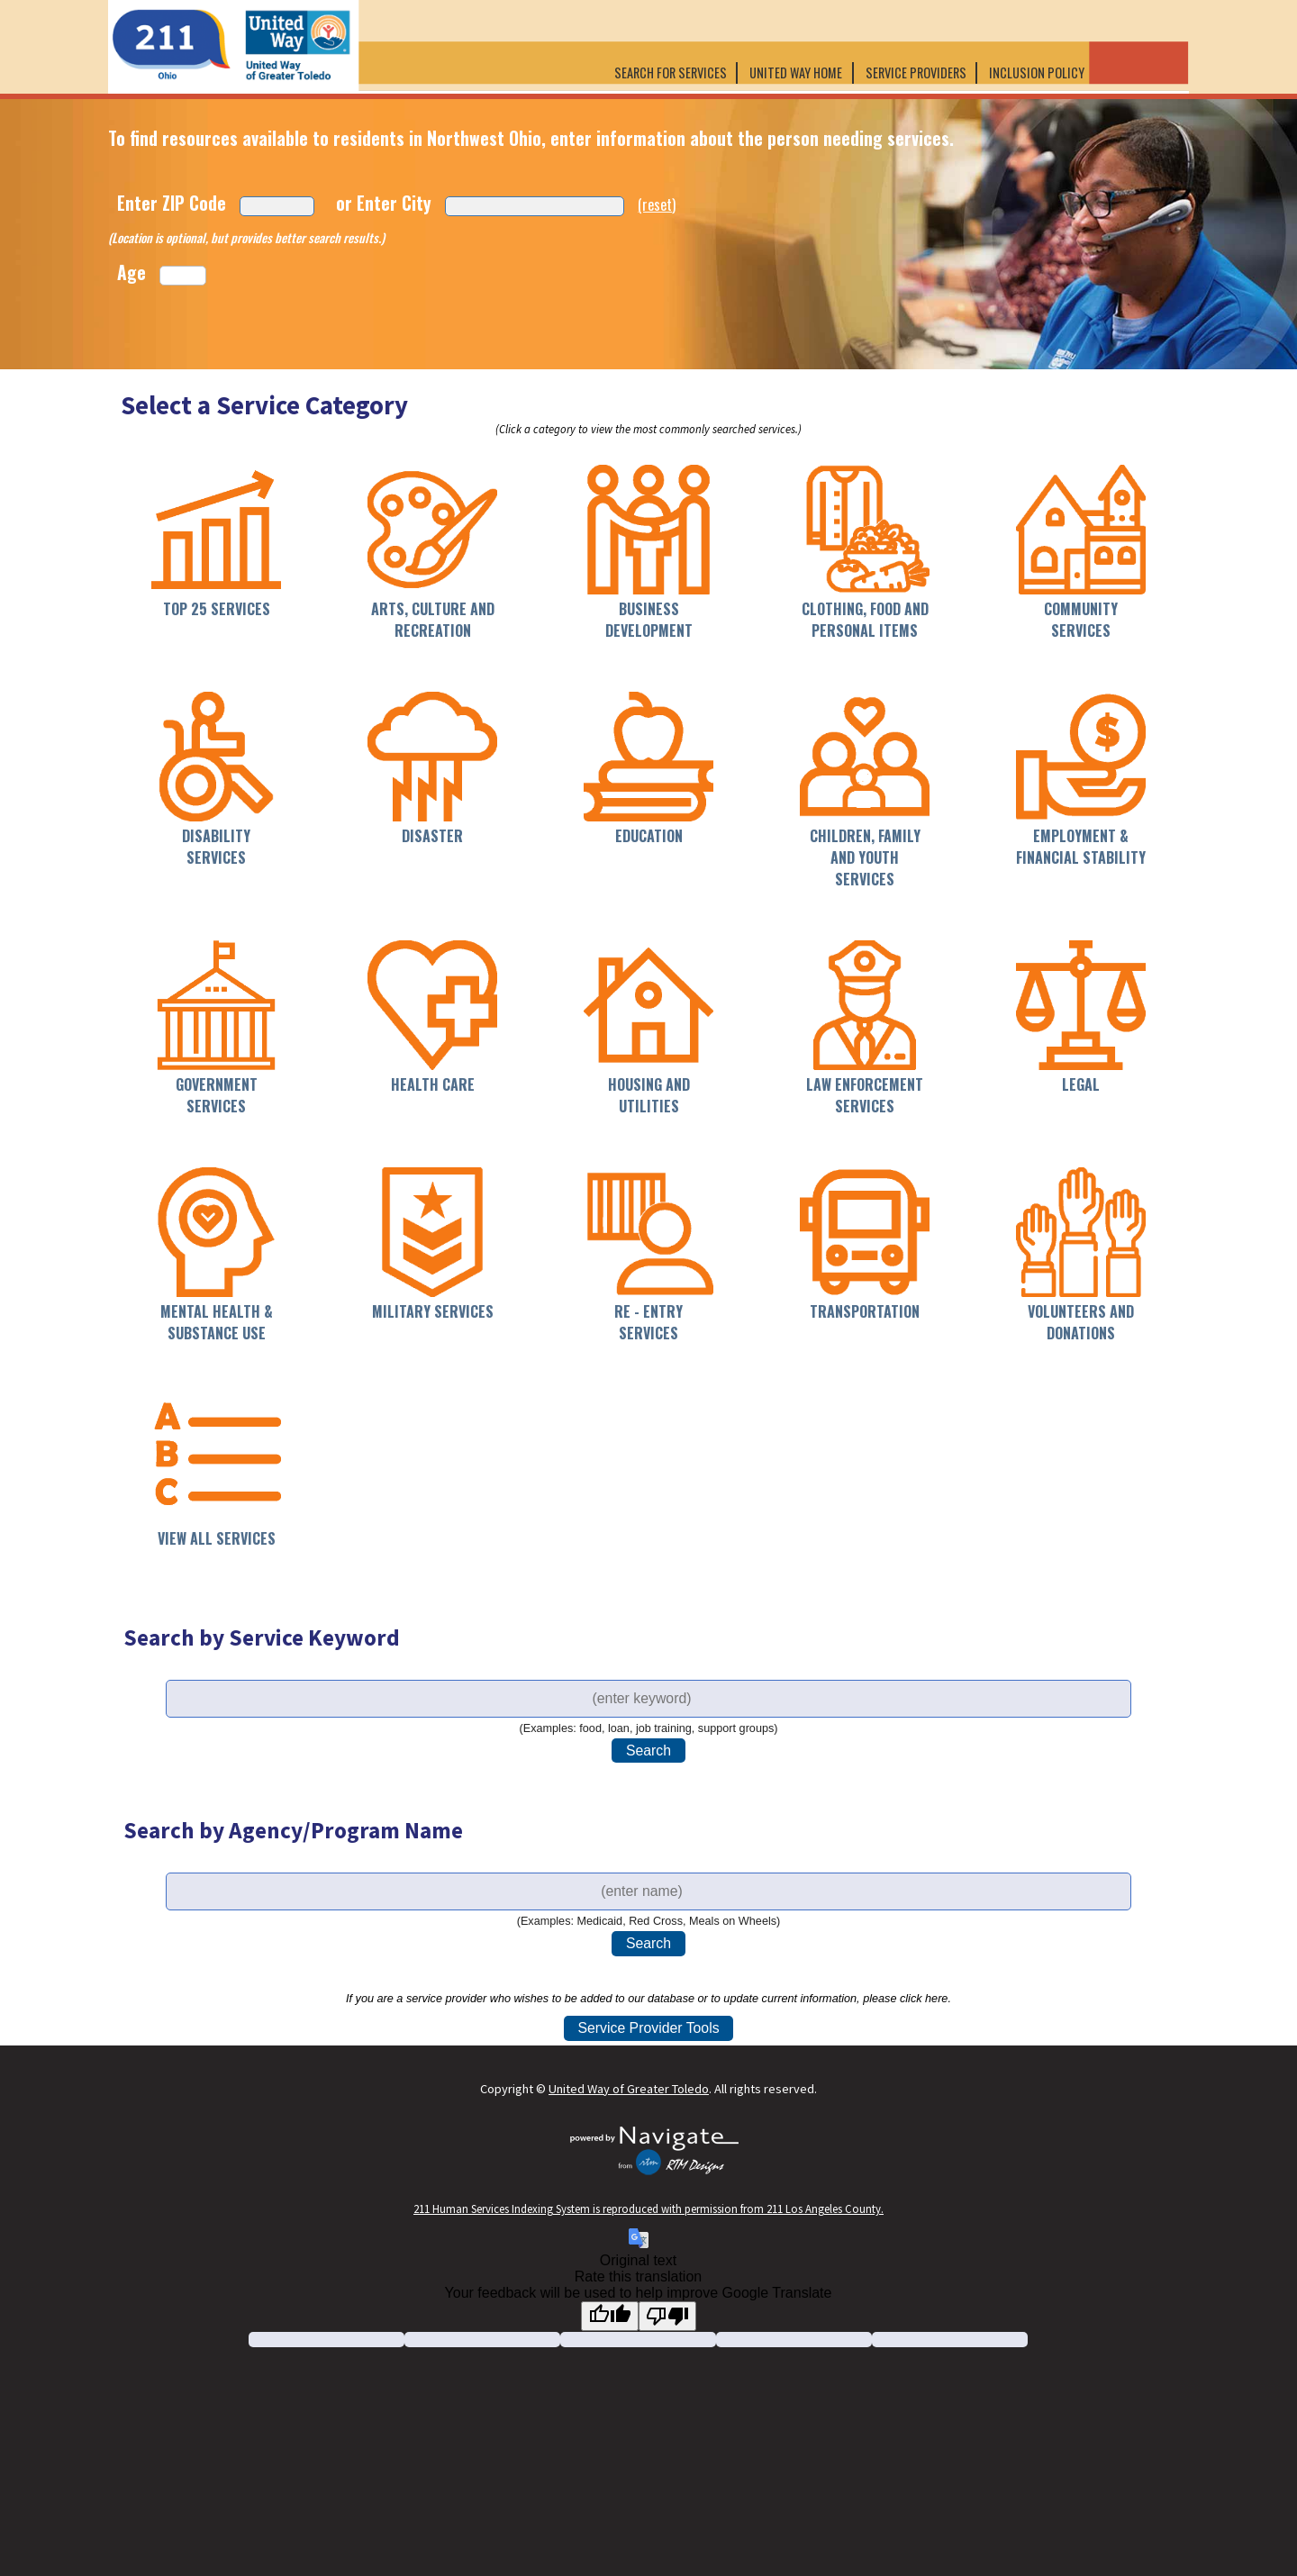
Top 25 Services (216, 609)
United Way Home (795, 72)
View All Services (217, 1538)
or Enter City (383, 203)
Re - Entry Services (648, 1322)
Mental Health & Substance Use (216, 1322)
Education (649, 836)
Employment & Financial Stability (1081, 846)
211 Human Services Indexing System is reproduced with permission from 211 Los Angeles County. (648, 2208)
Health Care (433, 1084)
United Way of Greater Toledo (629, 2089)
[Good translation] (610, 2316)
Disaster (432, 836)
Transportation (865, 1311)
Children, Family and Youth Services (865, 857)
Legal (1081, 1084)
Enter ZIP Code (171, 203)
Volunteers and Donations (1081, 1322)
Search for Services (670, 72)
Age (131, 272)
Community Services (1081, 619)
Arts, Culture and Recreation (432, 619)
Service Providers (916, 72)
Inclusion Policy (1038, 72)
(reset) (657, 204)
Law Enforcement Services (864, 1095)
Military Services (433, 1311)
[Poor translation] (667, 2316)
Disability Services (216, 846)
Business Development (649, 619)
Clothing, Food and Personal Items (865, 619)
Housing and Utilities (649, 1095)
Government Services (217, 1095)
